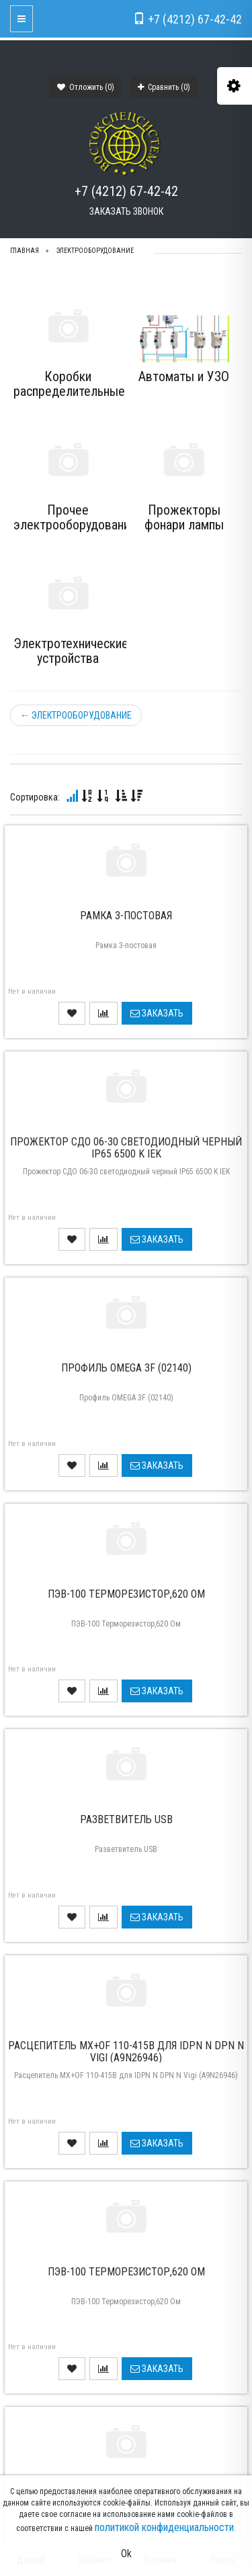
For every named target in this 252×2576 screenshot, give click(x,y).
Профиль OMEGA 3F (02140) (126, 1367)
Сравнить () (164, 87)
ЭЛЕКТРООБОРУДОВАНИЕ (76, 715)
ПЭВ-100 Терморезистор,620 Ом (126, 1594)
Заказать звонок (126, 211)
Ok (126, 2553)
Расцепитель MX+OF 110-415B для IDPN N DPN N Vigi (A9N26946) (126, 2051)
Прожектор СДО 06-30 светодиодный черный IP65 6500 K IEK (126, 1147)
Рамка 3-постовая (126, 915)
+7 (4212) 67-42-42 (126, 191)
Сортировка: (35, 797)
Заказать (156, 1013)
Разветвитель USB (126, 1819)
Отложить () (85, 87)
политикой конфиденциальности (164, 2527)
